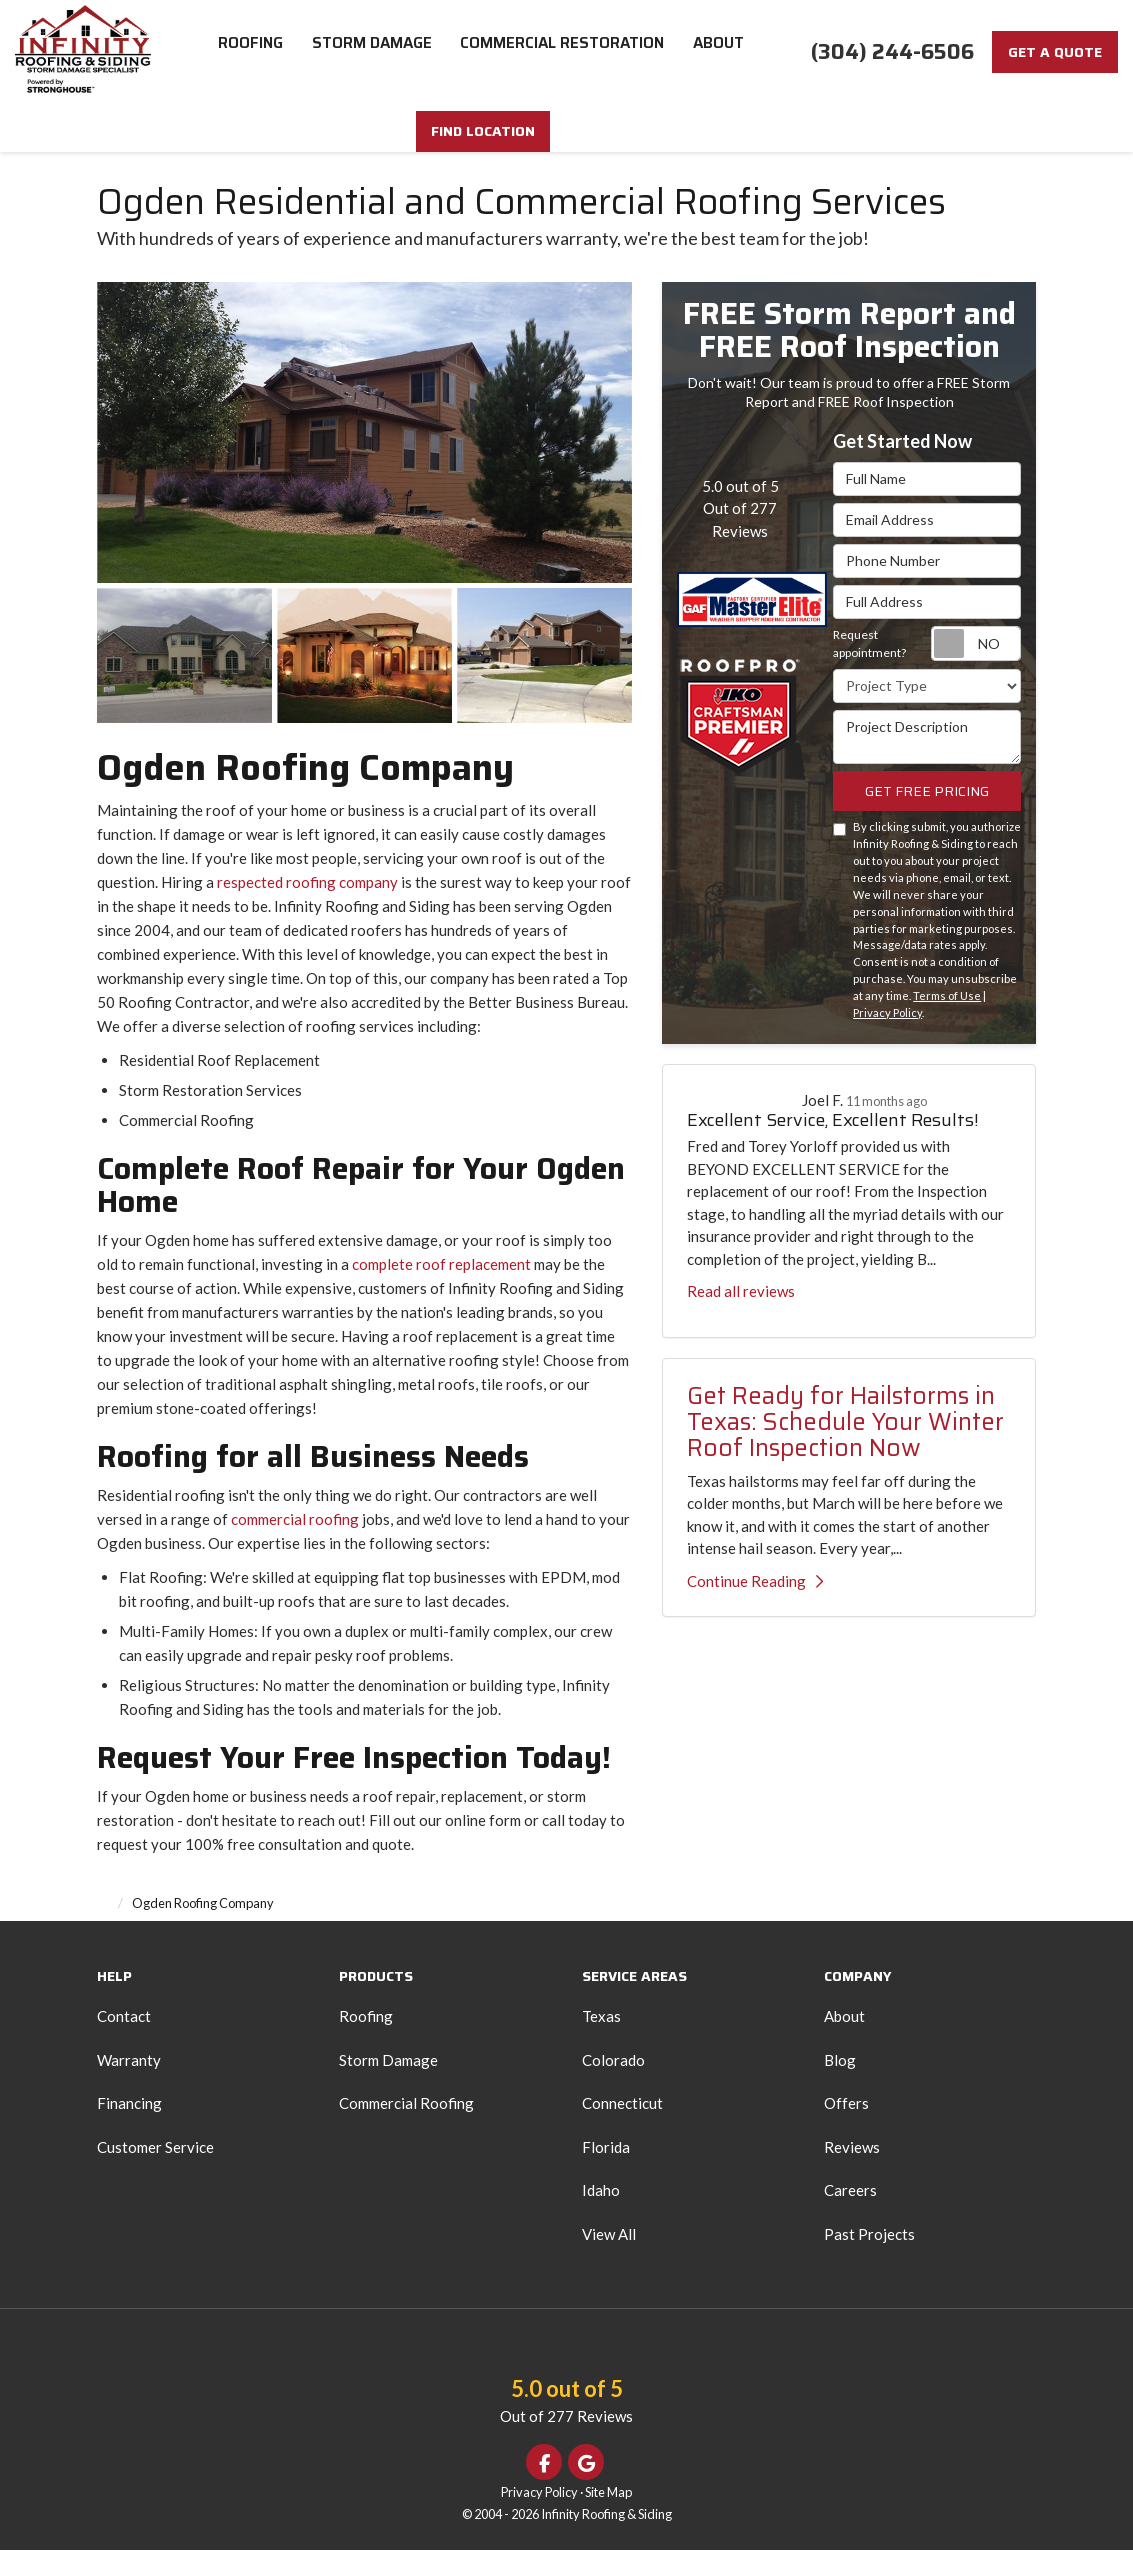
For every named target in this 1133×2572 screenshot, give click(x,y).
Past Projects (869, 2256)
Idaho (601, 2212)
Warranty (129, 2082)
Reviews (852, 2169)
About (844, 2038)
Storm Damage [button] (373, 50)
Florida (606, 2169)
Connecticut (622, 2125)
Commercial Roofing (406, 2125)
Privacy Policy (887, 1034)
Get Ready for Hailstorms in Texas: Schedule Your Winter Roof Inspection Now (845, 1444)
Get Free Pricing (927, 813)
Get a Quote (1055, 52)
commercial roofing (296, 1541)
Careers (850, 2212)
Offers (846, 2125)
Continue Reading (755, 1603)
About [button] (722, 50)
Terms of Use (947, 1017)
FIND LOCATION (567, 153)
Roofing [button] (250, 50)
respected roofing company (307, 904)
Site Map (608, 2514)
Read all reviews (741, 1313)
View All (609, 2256)
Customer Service (155, 2169)
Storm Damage (388, 2082)
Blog (840, 2082)
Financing (129, 2125)
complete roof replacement (441, 1286)
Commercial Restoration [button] (565, 50)
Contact (124, 2038)
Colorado (613, 2082)
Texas (601, 2038)
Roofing (366, 2038)
